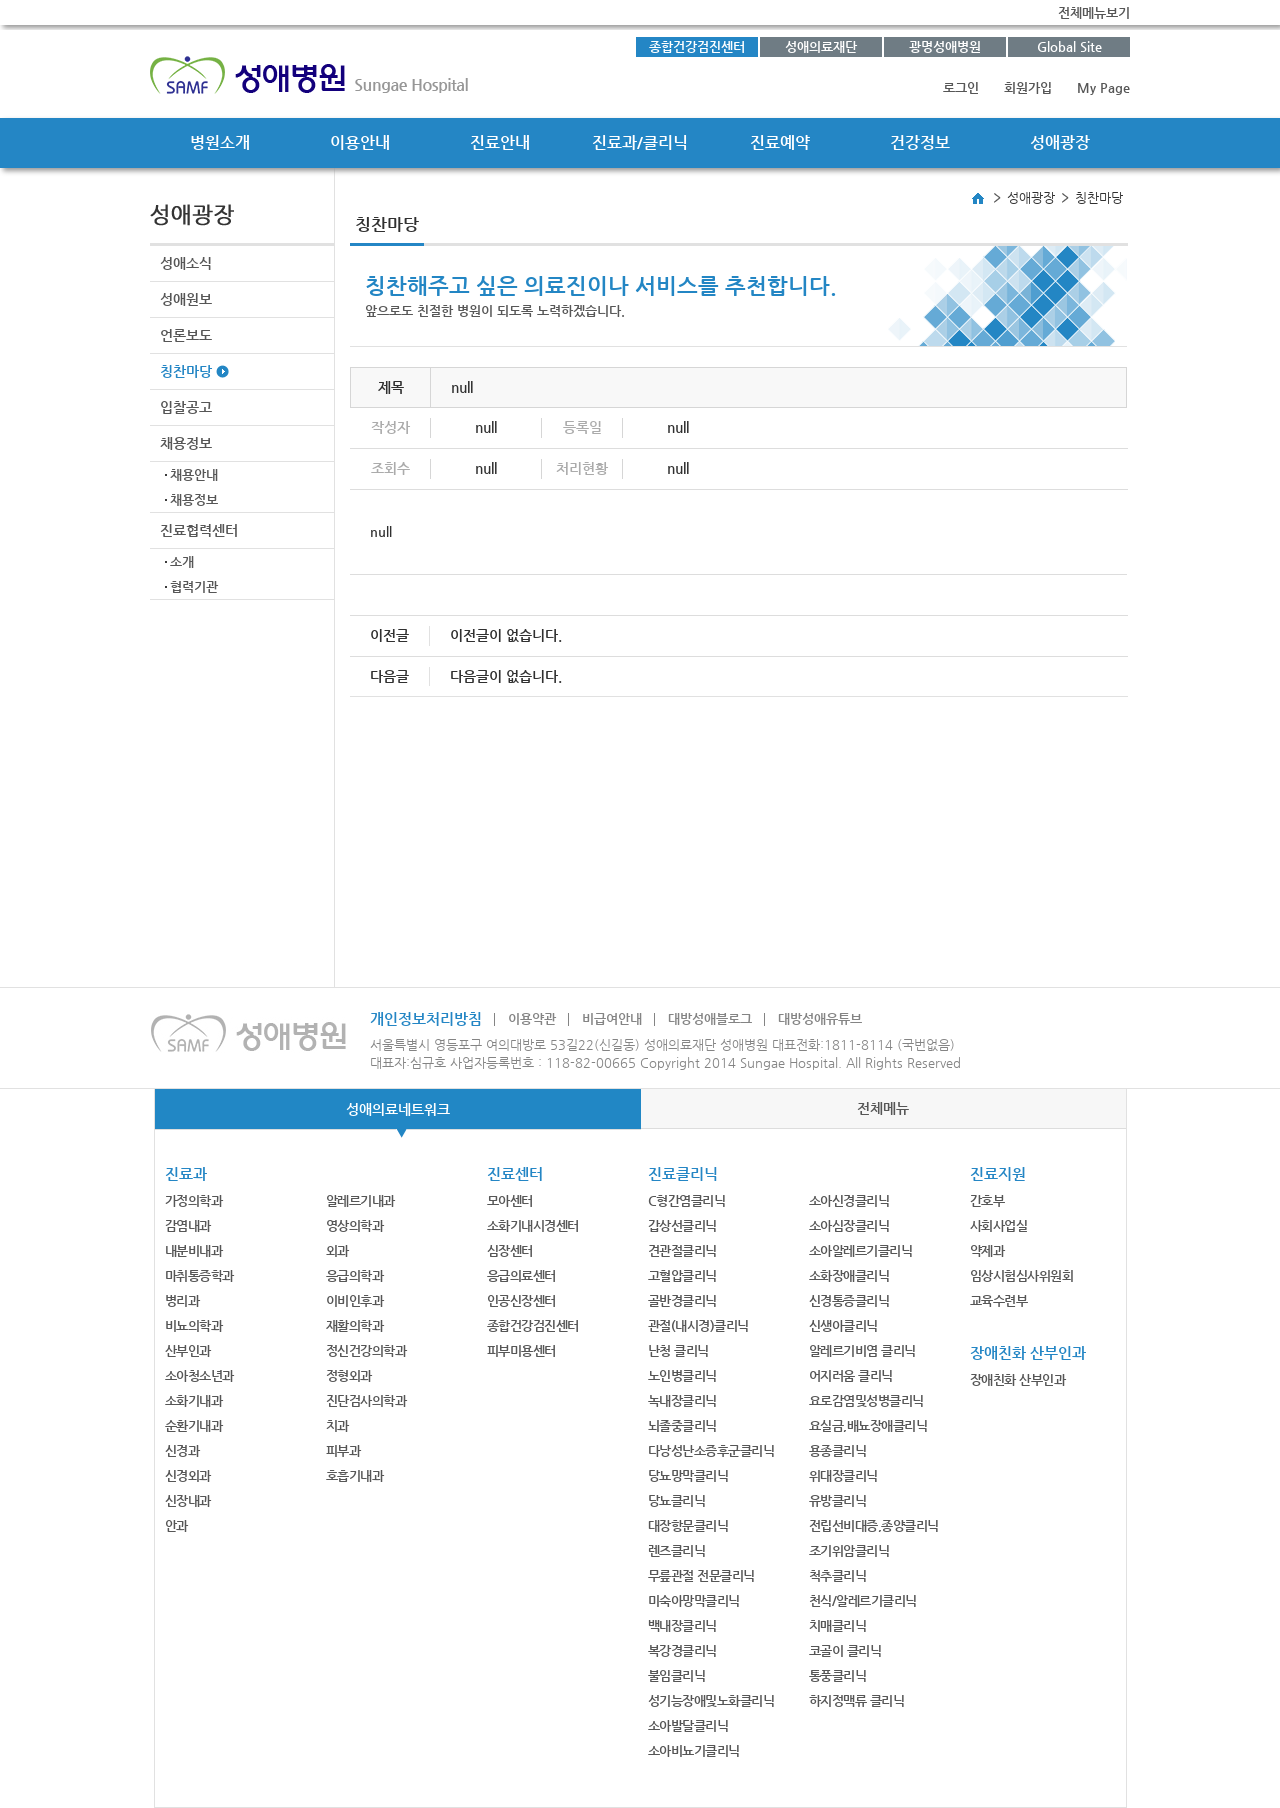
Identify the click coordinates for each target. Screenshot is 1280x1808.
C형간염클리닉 (687, 1200)
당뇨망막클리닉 (688, 1475)
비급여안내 (612, 1018)
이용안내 (360, 142)
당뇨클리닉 (677, 1500)
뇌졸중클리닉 (682, 1425)
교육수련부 (999, 1300)
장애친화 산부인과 (1018, 1379)
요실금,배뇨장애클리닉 (868, 1425)
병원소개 (220, 142)
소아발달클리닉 (688, 1725)
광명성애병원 (945, 46)
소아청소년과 (199, 1375)
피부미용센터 (521, 1350)
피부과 (343, 1450)
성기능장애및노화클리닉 (711, 1700)
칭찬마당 (186, 371)
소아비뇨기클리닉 (694, 1750)
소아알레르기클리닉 (861, 1250)
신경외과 (188, 1475)
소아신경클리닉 (849, 1200)
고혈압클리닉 (682, 1275)
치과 (337, 1425)
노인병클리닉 (682, 1375)
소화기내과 (194, 1400)
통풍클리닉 (838, 1675)
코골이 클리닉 (845, 1650)
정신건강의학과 (366, 1350)
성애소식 (186, 263)
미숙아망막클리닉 (694, 1600)
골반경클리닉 (682, 1300)
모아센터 (510, 1200)
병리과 (182, 1300)
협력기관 (194, 586)
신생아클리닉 (843, 1325)
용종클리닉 (838, 1450)
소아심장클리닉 (849, 1225)
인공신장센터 (521, 1300)
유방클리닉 (838, 1500)
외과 (337, 1250)
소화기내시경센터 (533, 1225)
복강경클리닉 (682, 1650)
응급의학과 (355, 1275)
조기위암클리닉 (849, 1550)
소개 (182, 561)
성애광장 (1060, 142)
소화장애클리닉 (849, 1275)
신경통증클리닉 (849, 1300)
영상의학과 (355, 1225)
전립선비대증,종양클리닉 (874, 1525)
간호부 (987, 1200)
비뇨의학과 (194, 1325)
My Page (1103, 87)
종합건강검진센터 (697, 46)
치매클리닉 (838, 1625)
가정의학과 (194, 1200)
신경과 (182, 1450)
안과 (176, 1525)
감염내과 (188, 1225)
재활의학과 (355, 1325)
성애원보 (186, 299)
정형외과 (349, 1375)
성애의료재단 (821, 46)
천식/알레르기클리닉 (863, 1600)
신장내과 (188, 1500)
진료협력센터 (199, 530)
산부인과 (188, 1350)
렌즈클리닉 (677, 1550)
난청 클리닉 (678, 1350)
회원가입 (1028, 87)
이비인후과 (355, 1300)
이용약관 (532, 1018)
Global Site (1069, 46)
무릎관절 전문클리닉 (701, 1575)
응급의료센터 (521, 1275)
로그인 (961, 87)
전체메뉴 (883, 1108)
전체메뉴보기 (1094, 12)
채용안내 (194, 474)
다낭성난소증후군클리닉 (711, 1450)
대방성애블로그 (710, 1018)
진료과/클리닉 (640, 142)
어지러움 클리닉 (851, 1375)
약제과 (987, 1250)
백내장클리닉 (682, 1625)
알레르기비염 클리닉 (862, 1350)
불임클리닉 (677, 1675)
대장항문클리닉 (688, 1525)
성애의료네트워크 (398, 1109)
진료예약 (780, 142)
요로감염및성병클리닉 (866, 1400)
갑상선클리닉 (682, 1225)
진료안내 (500, 142)
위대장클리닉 (843, 1475)
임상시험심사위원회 (1022, 1275)
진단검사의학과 (366, 1400)
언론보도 (186, 335)
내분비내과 (194, 1250)
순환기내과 (194, 1425)
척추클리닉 (838, 1575)
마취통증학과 (199, 1275)
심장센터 (510, 1250)
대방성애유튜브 (820, 1018)
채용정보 (186, 443)
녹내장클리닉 (682, 1400)
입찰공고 (186, 407)
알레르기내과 (360, 1200)
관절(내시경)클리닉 (698, 1325)
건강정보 (920, 142)
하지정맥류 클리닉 (857, 1700)
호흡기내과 (355, 1475)
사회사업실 (999, 1225)
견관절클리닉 (682, 1250)
